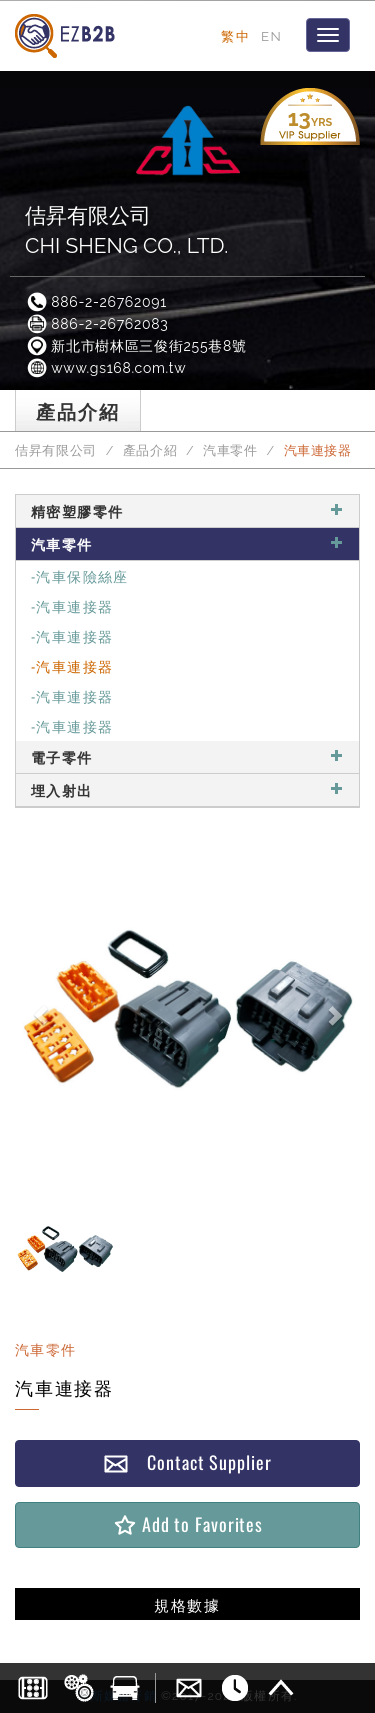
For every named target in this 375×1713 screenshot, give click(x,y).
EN (271, 36)
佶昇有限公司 (56, 450)
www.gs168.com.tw (105, 368)
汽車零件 (230, 450)
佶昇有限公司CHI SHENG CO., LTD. (126, 230)
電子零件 (187, 756)
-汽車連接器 (72, 605)
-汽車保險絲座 (80, 575)
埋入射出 (187, 789)
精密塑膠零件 (187, 510)
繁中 (235, 36)
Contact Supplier (187, 1462)
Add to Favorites (187, 1524)
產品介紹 (150, 450)
